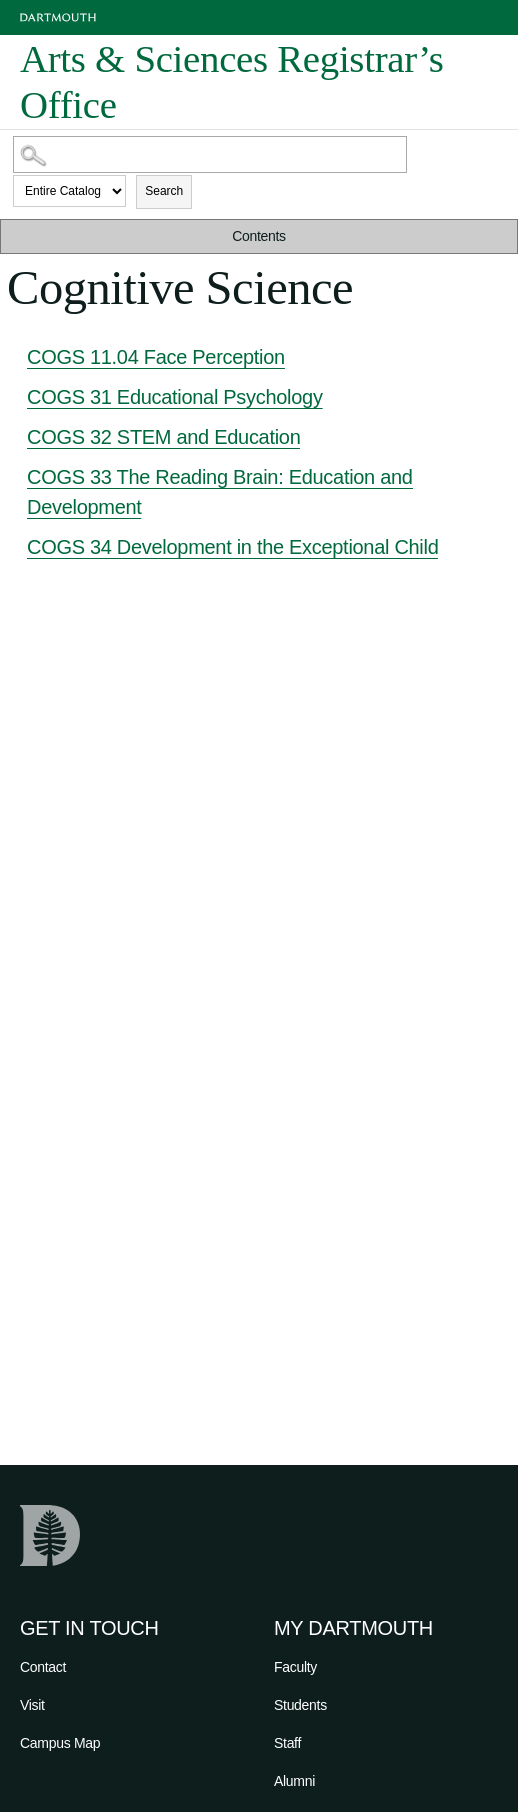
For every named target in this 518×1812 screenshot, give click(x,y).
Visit (32, 1705)
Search (164, 191)
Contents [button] (259, 236)
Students (300, 1705)
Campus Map (60, 1743)
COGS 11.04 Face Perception (156, 357)
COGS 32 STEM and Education (163, 437)
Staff (287, 1743)
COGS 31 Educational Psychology (175, 397)
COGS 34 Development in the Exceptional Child (232, 547)
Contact (43, 1667)
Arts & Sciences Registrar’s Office (232, 82)
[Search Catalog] (210, 154)
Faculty (295, 1667)
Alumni (294, 1781)
